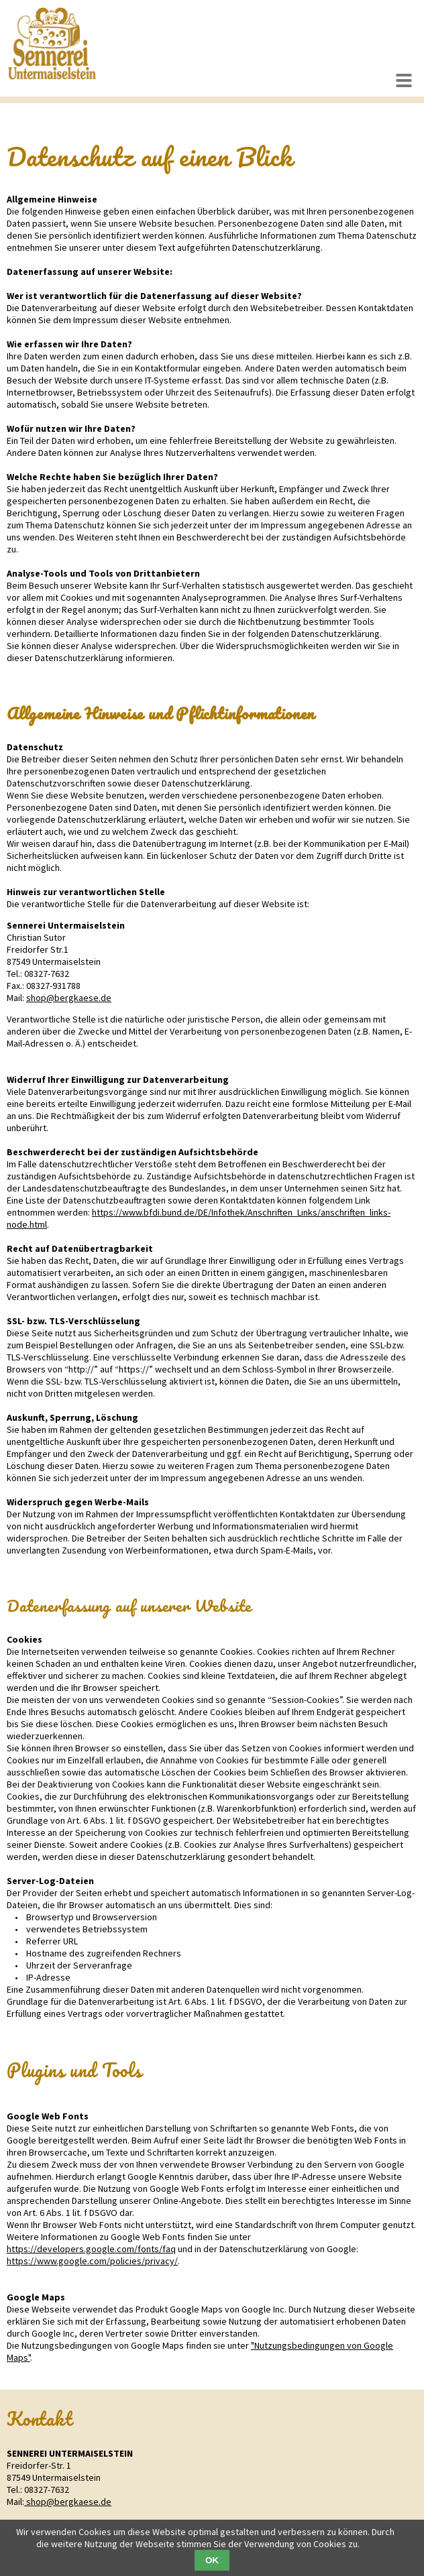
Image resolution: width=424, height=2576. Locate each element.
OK (212, 2560)
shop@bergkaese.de (68, 998)
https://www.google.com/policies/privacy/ (92, 2261)
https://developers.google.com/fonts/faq (91, 2249)
